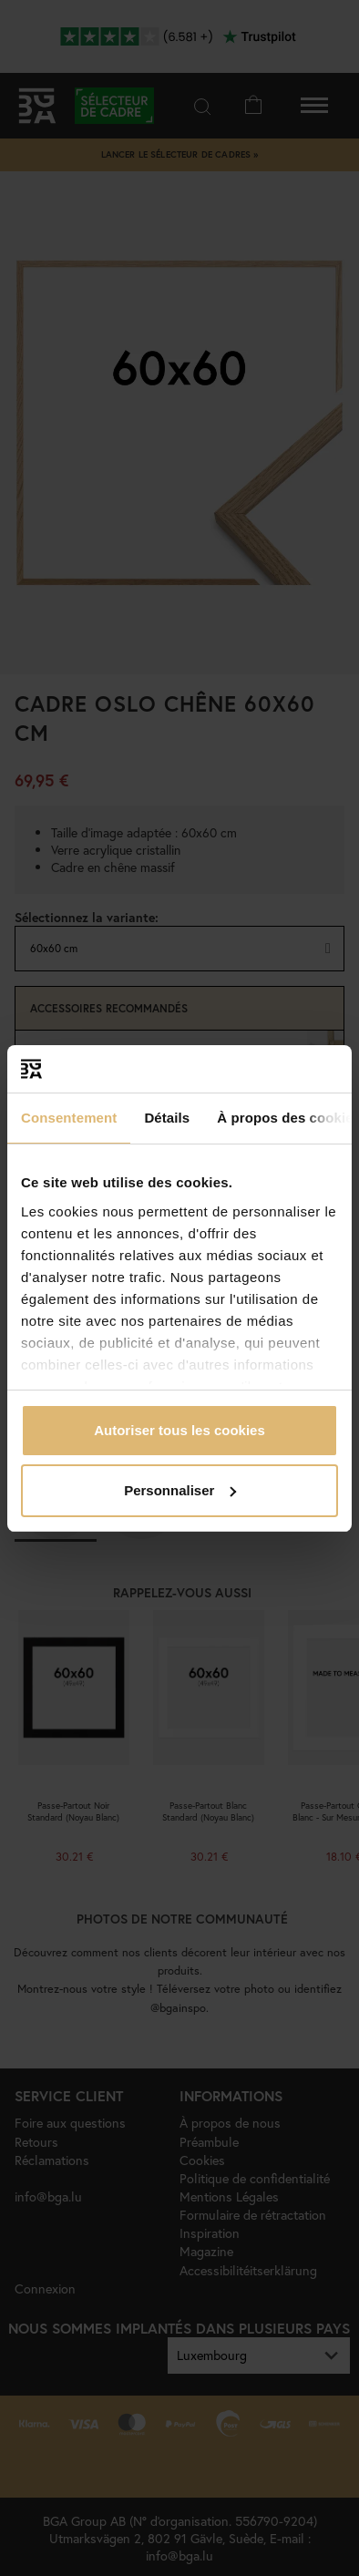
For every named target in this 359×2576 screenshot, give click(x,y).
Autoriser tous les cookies (179, 1430)
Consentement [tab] (69, 1117)
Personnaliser (180, 1490)
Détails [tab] (167, 1117)
